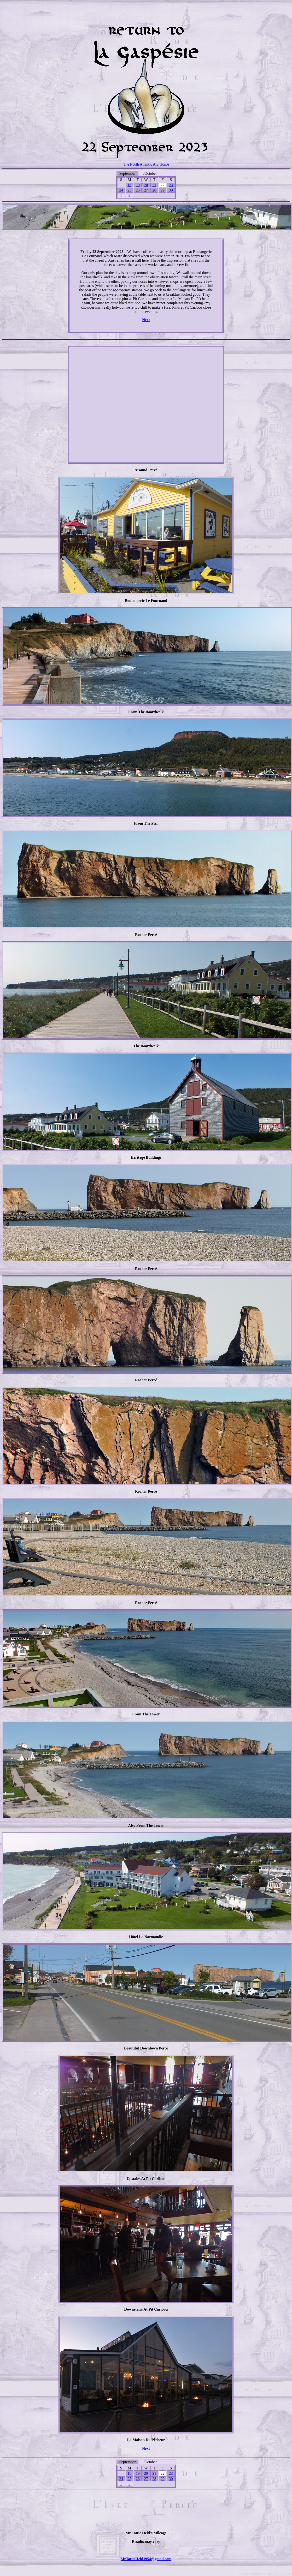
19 (138, 185)
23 (171, 185)
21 (154, 185)
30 (171, 190)
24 (121, 190)
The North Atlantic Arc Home (146, 164)
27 (146, 190)
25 (129, 190)
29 (162, 190)
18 (129, 185)
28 (154, 190)
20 (146, 185)
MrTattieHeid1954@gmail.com (146, 2559)
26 (138, 190)
